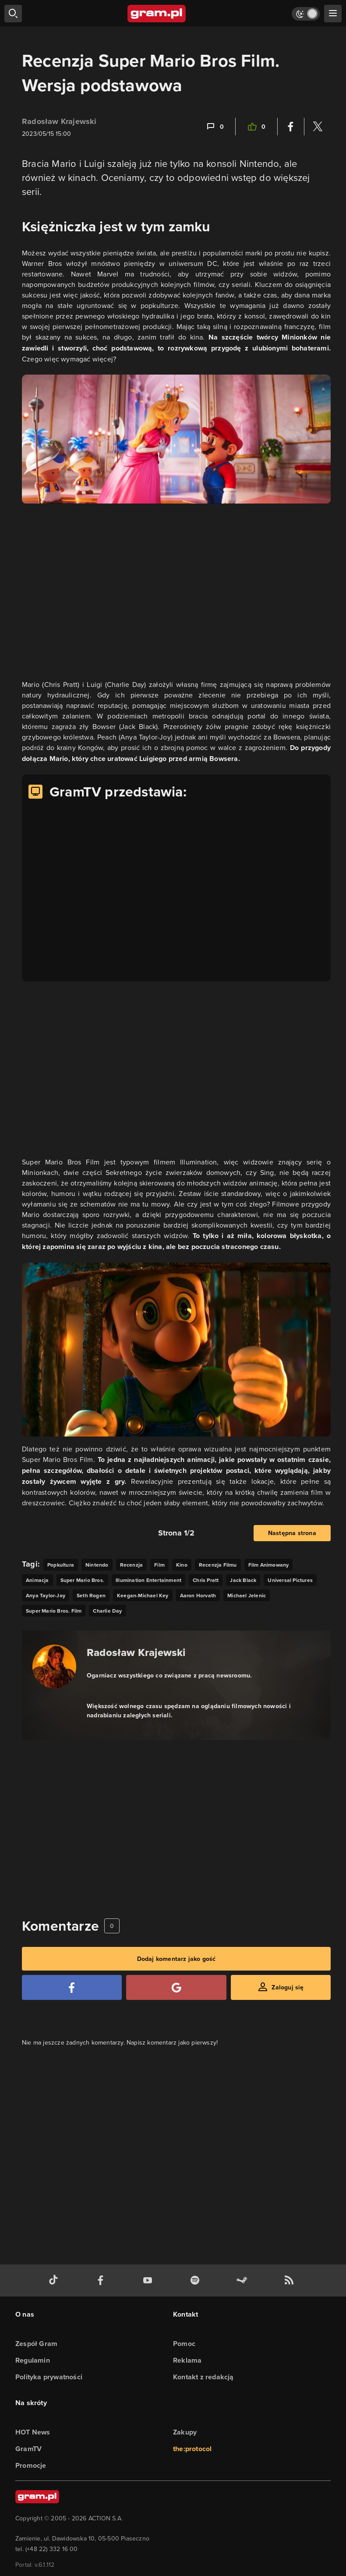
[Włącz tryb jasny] (306, 14)
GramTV (28, 2449)
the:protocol (192, 2449)
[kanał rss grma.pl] (291, 2280)
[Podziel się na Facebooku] (290, 126)
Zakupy (185, 2432)
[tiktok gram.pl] (55, 2280)
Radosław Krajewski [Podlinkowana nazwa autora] (136, 1652)
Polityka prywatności (48, 2377)
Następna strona (292, 1533)
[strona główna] (157, 13)
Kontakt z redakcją (203, 2377)
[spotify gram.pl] (197, 2280)
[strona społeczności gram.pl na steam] (244, 2280)
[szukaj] (13, 13)
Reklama (187, 2360)
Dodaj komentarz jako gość (176, 1958)
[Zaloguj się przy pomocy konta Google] (176, 1987)
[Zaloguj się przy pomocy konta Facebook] (72, 1987)
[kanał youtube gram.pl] (149, 2280)
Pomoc (184, 2344)
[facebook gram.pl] (102, 2280)
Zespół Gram (36, 2344)
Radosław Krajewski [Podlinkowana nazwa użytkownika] (59, 121)
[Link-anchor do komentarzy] (214, 126)
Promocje (30, 2465)
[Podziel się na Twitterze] (317, 126)
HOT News (32, 2432)
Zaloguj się (288, 1987)
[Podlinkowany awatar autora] (54, 1666)
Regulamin (32, 2360)
